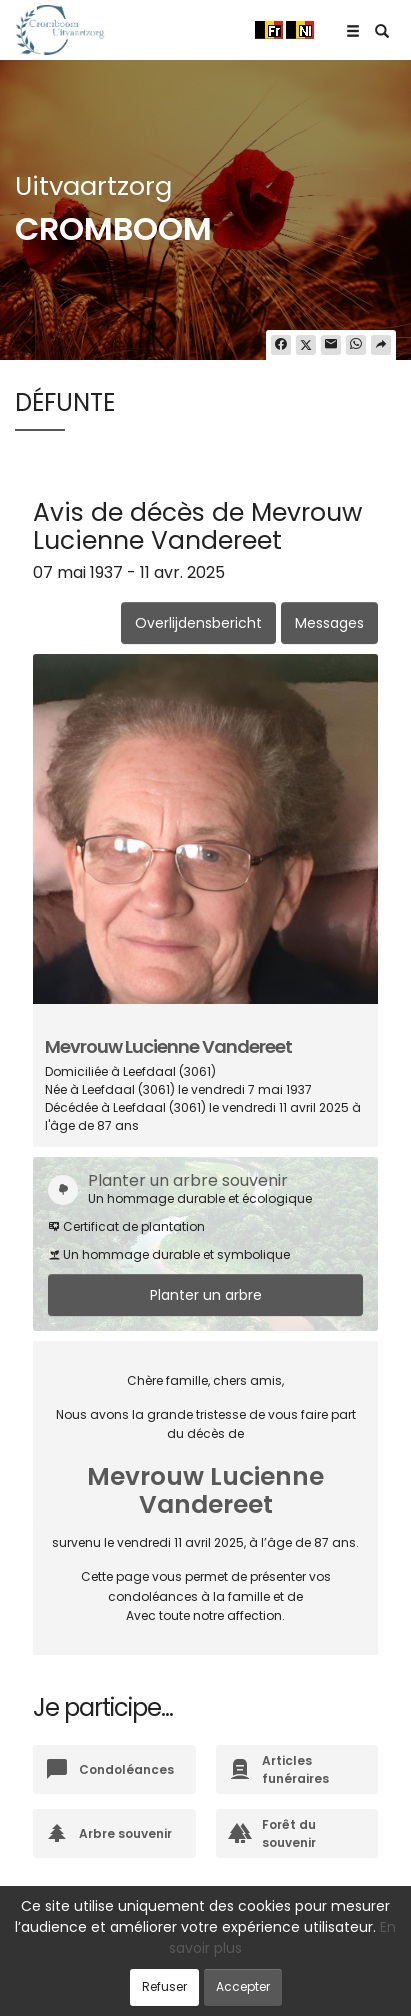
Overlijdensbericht (198, 623)
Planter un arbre (206, 1295)
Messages (329, 623)
